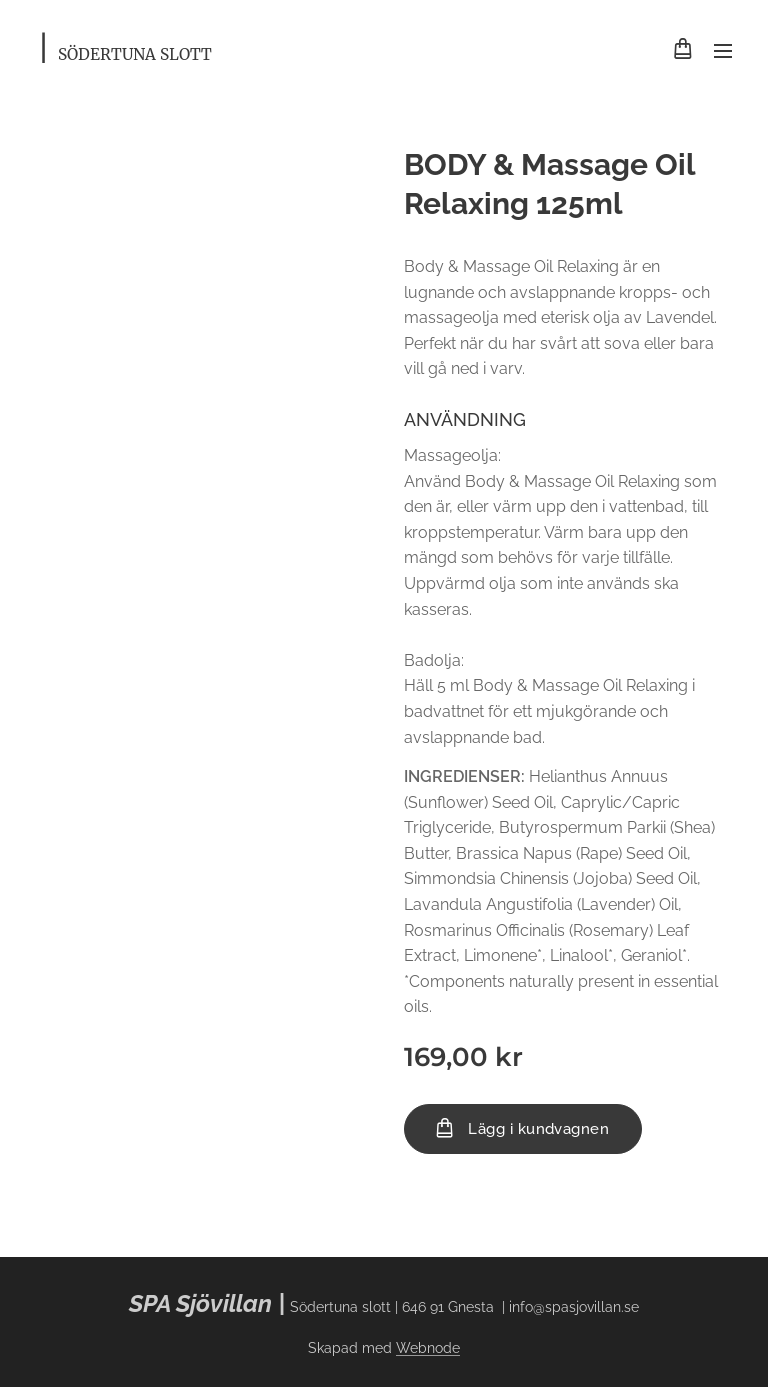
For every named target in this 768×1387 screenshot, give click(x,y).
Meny (723, 51)
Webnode (428, 1348)
